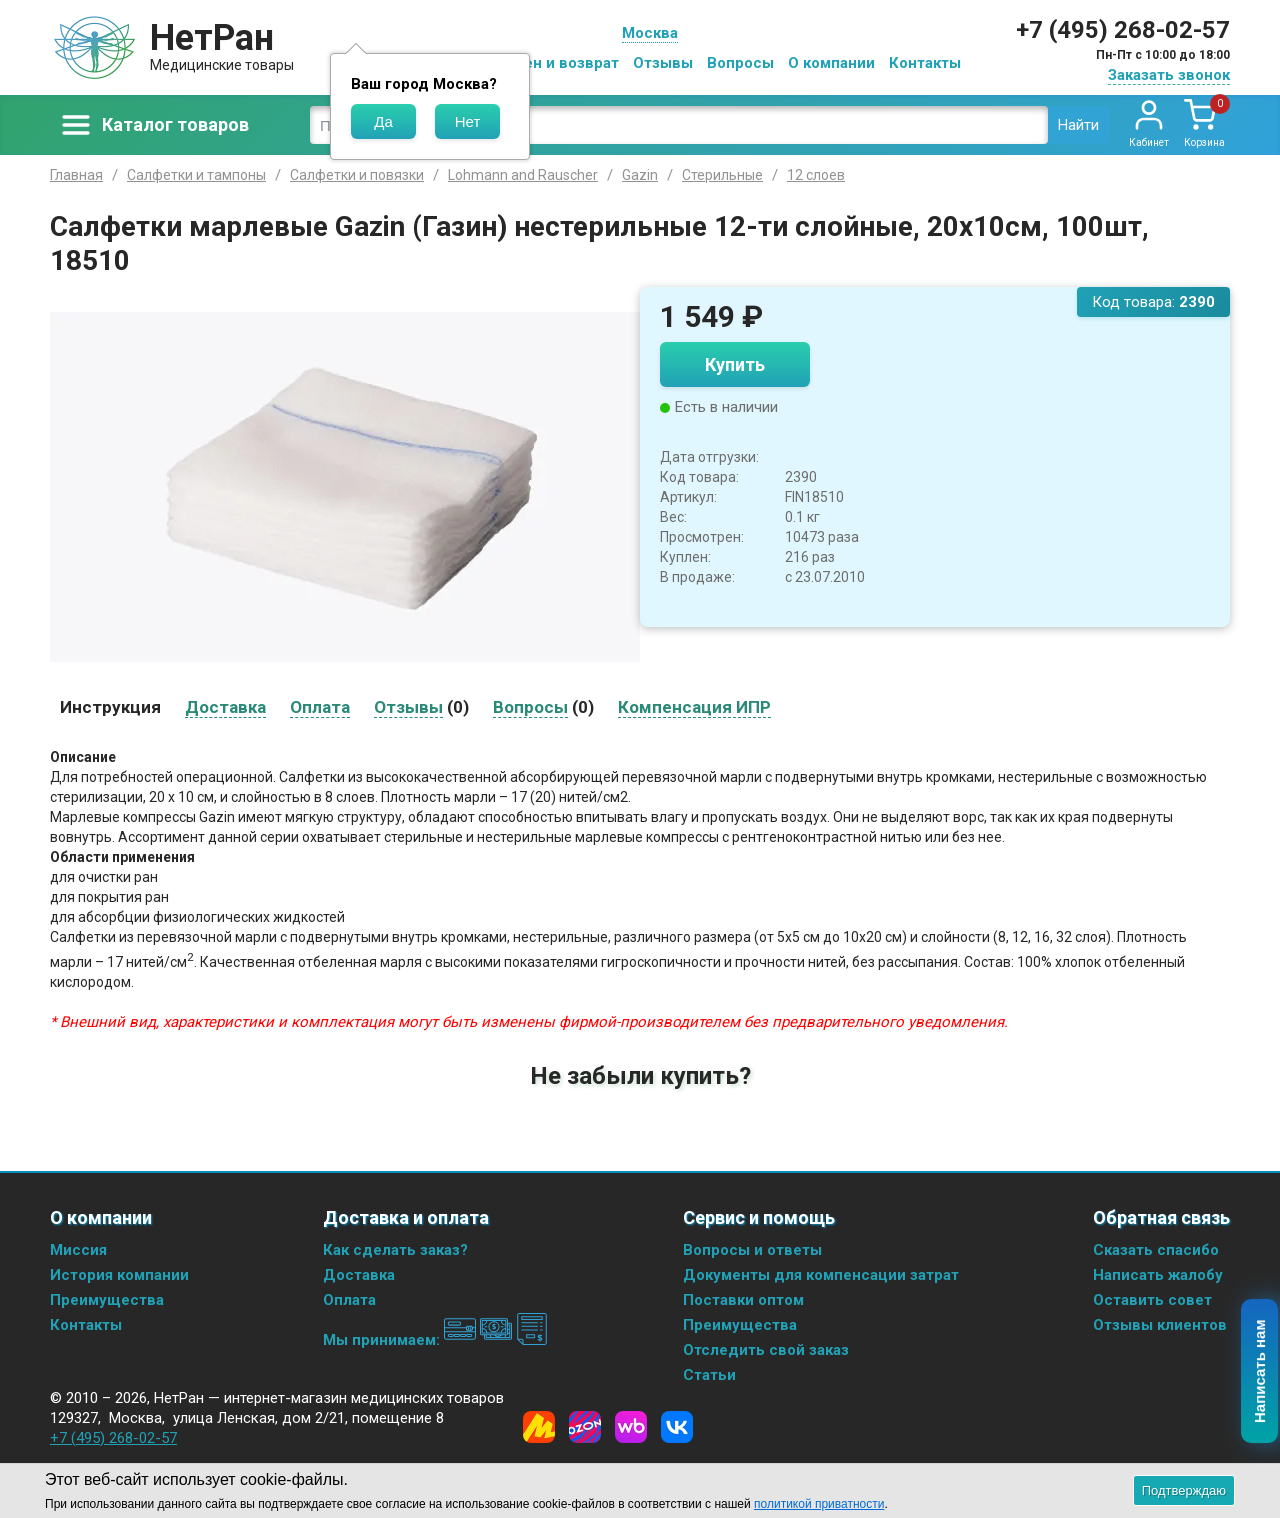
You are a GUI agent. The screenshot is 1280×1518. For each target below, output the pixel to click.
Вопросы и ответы (752, 1250)
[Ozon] (585, 1427)
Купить (735, 364)
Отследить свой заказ (766, 1350)
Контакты (925, 63)
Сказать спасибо (1156, 1250)
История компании (119, 1275)
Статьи (709, 1375)
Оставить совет (1152, 1300)
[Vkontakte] (677, 1427)
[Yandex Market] (539, 1427)
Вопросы (740, 63)
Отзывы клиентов (1160, 1325)
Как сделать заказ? (395, 1250)
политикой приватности (819, 1504)
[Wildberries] (631, 1427)
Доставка (359, 1275)
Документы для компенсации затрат (821, 1275)
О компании (831, 63)
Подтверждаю (1184, 1490)
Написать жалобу (1158, 1275)
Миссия (78, 1250)
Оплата (349, 1300)
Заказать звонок (1169, 75)
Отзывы (663, 63)
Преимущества (107, 1300)
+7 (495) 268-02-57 (1123, 30)
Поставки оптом (743, 1300)
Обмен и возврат (556, 63)
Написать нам (1260, 1372)
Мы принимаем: (435, 1340)
